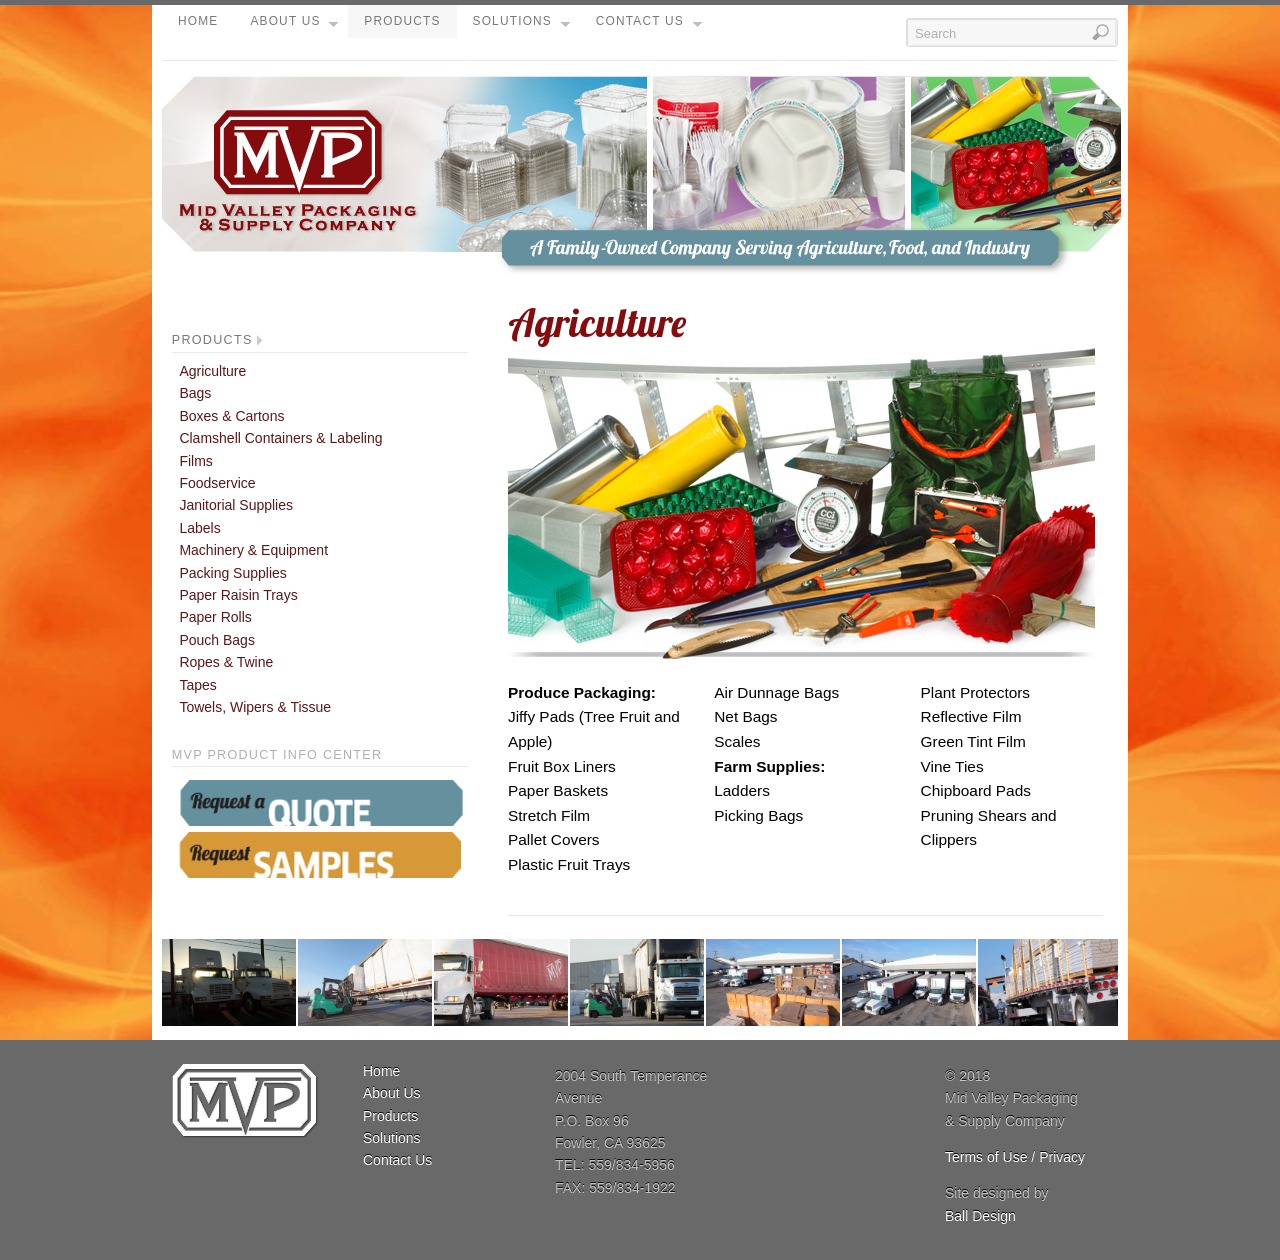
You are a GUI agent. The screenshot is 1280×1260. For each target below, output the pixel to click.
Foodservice (217, 483)
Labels (199, 528)
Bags (195, 393)
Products (402, 21)
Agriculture (212, 371)
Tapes (197, 685)
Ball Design (980, 1216)
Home (198, 21)
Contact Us (649, 26)
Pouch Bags (217, 640)
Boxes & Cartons (231, 416)
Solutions (521, 26)
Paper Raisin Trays (238, 595)
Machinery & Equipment (253, 550)
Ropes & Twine (226, 662)
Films (195, 461)
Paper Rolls (215, 617)
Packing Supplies (232, 573)
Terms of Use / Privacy (1015, 1157)
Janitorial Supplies (236, 505)
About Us (294, 26)
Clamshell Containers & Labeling (280, 438)
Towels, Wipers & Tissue (255, 707)
